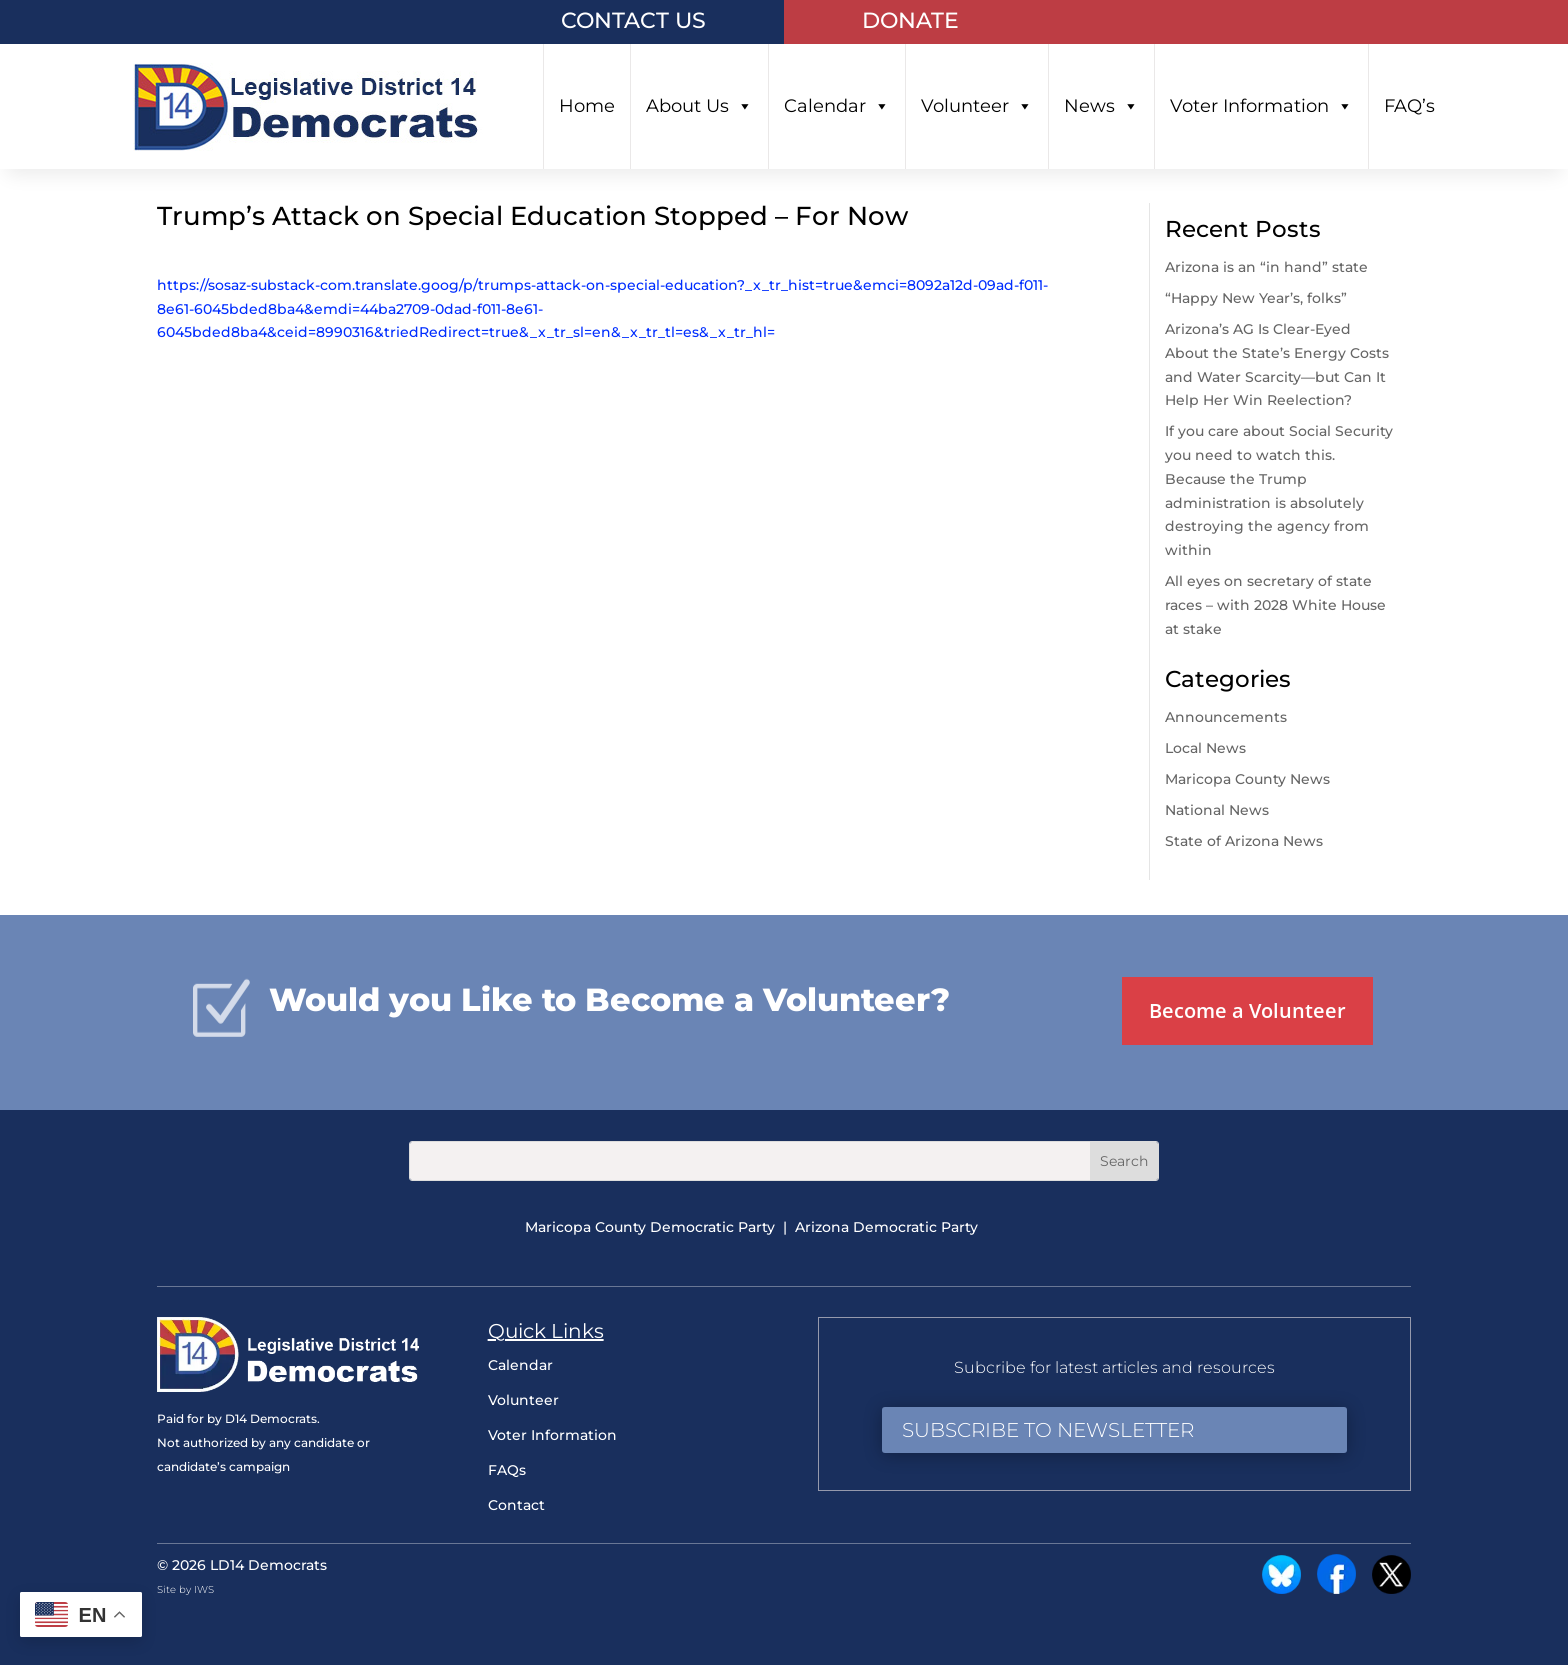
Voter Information (1261, 106)
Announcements (1226, 717)
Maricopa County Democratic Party (650, 1227)
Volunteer (977, 106)
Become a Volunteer (1247, 1010)
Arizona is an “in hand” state (1266, 267)
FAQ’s (1409, 106)
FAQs (507, 1470)
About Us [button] (699, 106)
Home (587, 106)
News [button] (1101, 106)
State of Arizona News (1244, 841)
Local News (1205, 748)
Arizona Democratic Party (886, 1227)
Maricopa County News (1247, 779)
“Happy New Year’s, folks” (1258, 298)
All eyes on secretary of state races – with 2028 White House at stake (1275, 605)
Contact (516, 1505)
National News (1217, 810)
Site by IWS (185, 1589)
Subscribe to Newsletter (1048, 1430)
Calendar (837, 106)
